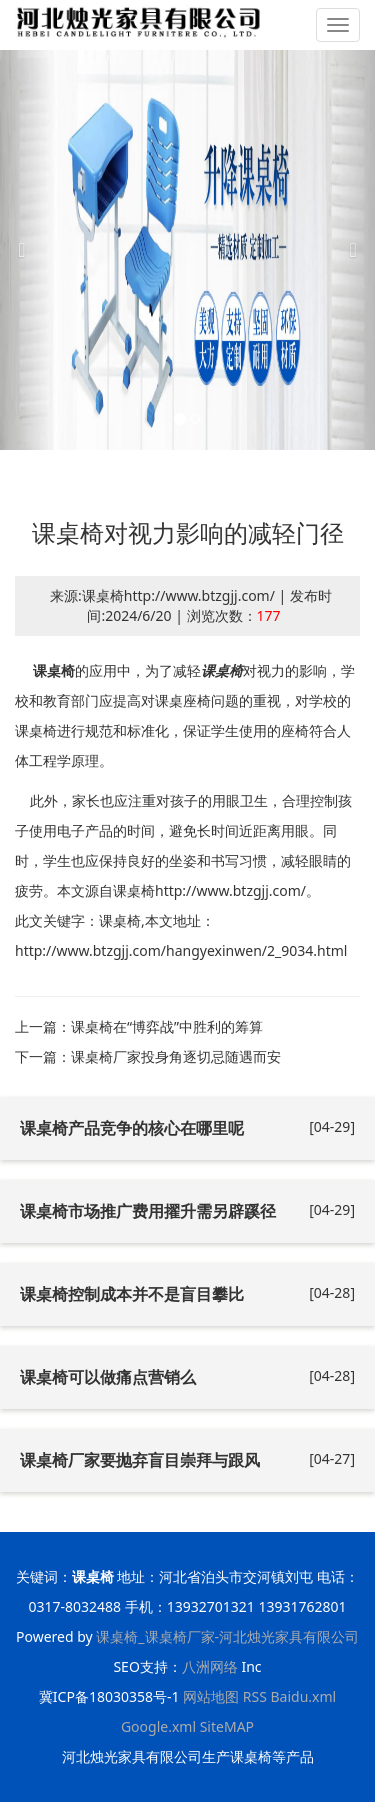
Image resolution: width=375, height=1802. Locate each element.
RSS (255, 1696)
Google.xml (158, 1726)
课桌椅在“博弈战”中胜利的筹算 (167, 1026)
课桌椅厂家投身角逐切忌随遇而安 (176, 1056)
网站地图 (211, 1696)
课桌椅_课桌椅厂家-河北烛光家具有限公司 (227, 1636)
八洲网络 (210, 1666)
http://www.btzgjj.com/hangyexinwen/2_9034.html (181, 950)
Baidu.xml (303, 1696)
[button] (28, 250)
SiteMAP (227, 1726)
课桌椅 (54, 670)
